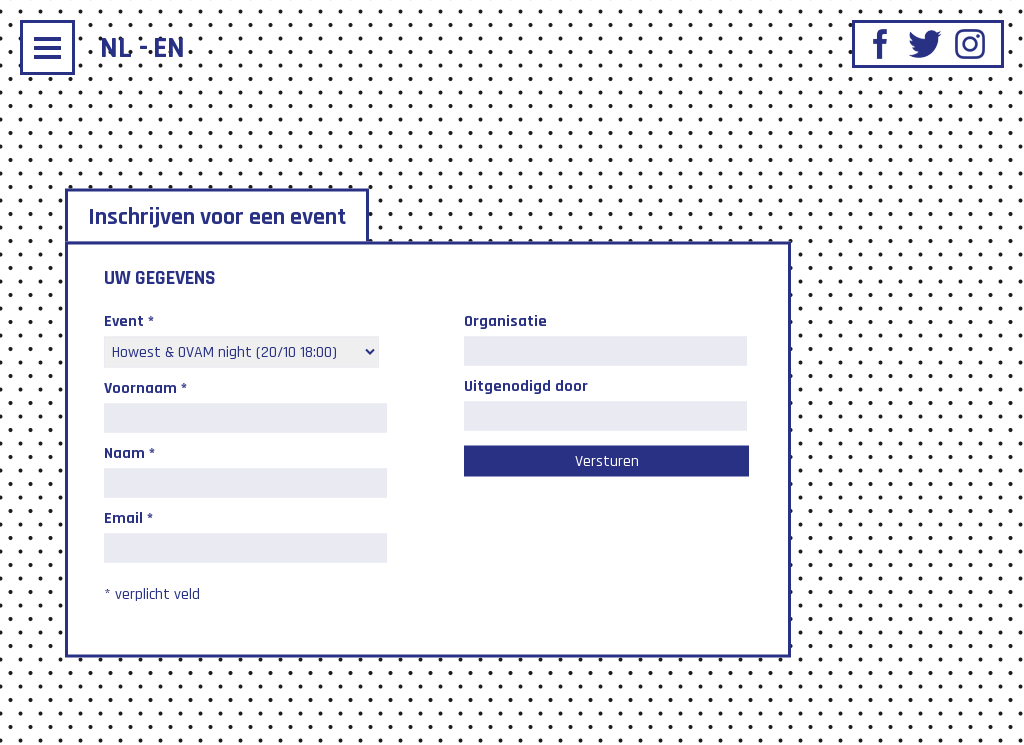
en (169, 48)
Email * (128, 517)
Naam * (129, 452)
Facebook (880, 44)
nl (116, 48)
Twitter (925, 44)
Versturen (607, 460)
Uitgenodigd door (526, 385)
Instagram (970, 44)
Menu (47, 47)
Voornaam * (145, 387)
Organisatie (505, 320)
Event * (129, 320)
